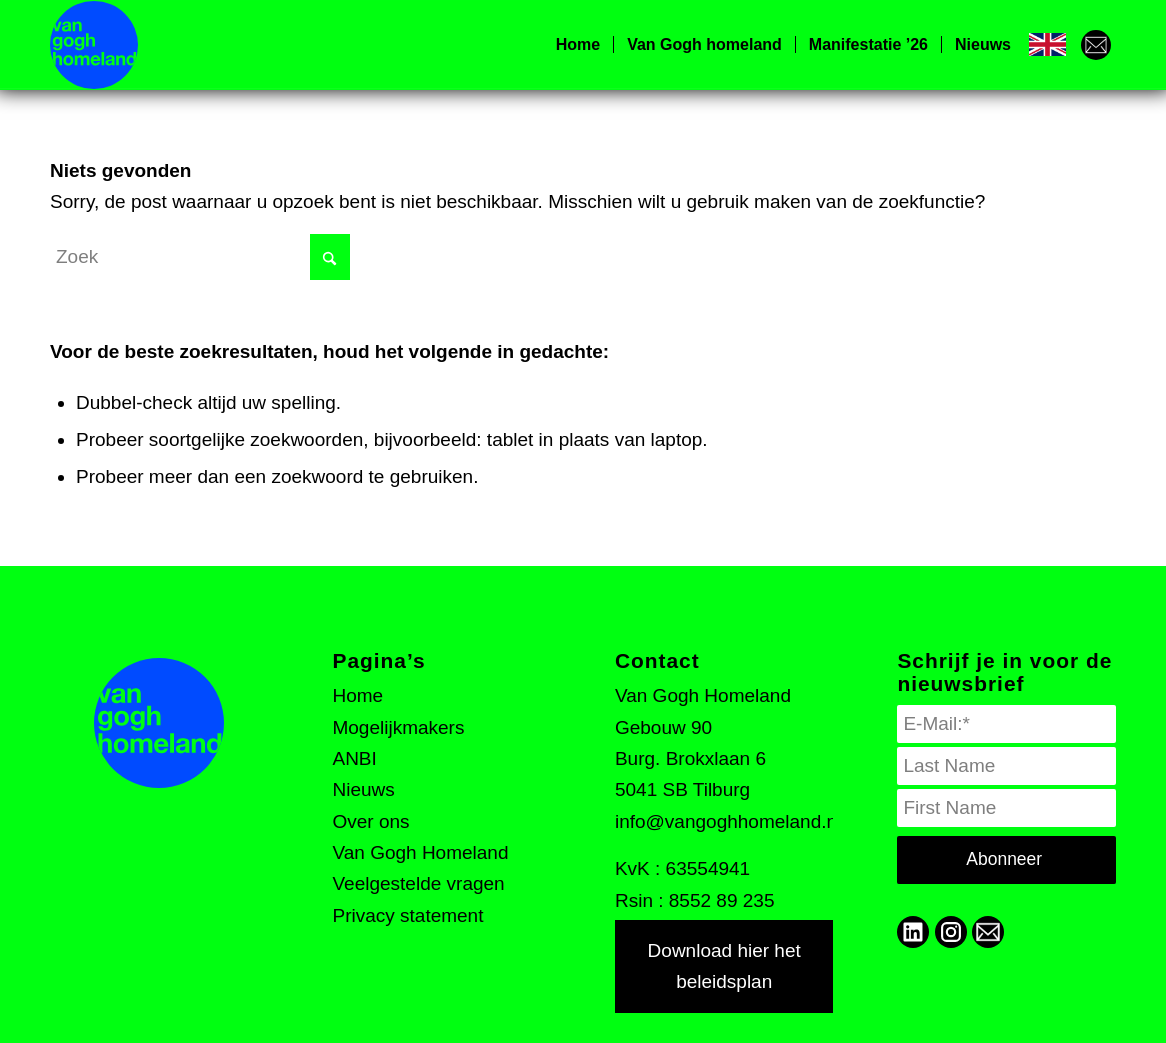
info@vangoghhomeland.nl (728, 821)
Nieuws (363, 789)
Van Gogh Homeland (420, 852)
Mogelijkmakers (398, 727)
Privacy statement (407, 915)
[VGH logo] (94, 45)
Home (357, 695)
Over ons (370, 821)
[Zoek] (200, 257)
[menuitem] (578, 45)
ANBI (354, 758)
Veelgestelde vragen (418, 883)
